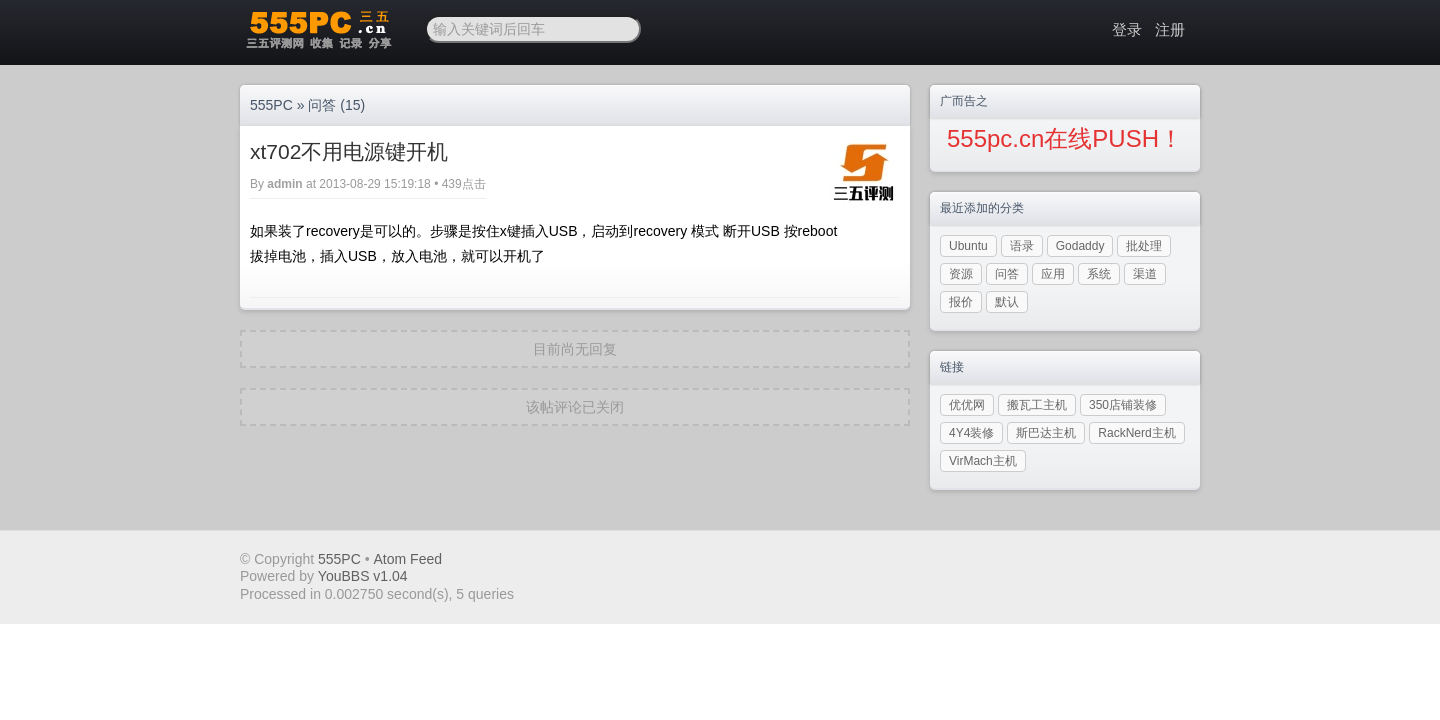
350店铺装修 (1123, 405)
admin (284, 184)
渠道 (1145, 274)
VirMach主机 (983, 461)
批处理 (1144, 246)
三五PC (317, 30)
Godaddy (1080, 246)
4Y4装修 (971, 433)
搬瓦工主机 (1037, 405)
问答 (322, 105)
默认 (1007, 302)
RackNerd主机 (1136, 433)
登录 (1127, 29)
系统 (1099, 274)
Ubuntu (968, 246)
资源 (961, 274)
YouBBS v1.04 (363, 576)
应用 (1053, 274)
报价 (961, 302)
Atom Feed (408, 559)
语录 (1022, 246)
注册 (1170, 29)
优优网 (967, 405)
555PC (271, 105)
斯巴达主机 (1046, 433)
